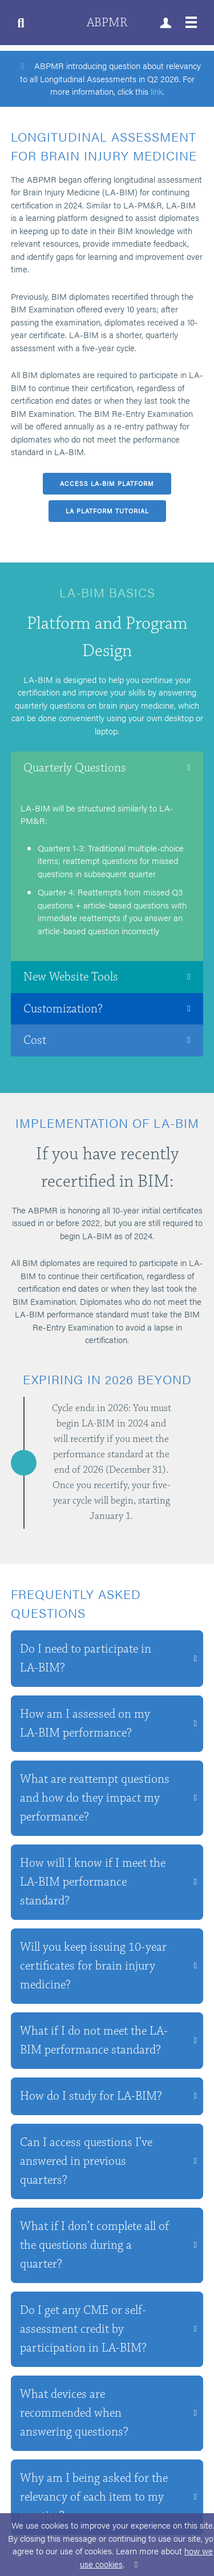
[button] (107, 767)
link (157, 91)
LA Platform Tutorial (107, 511)
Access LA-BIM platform (107, 483)
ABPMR (107, 22)
